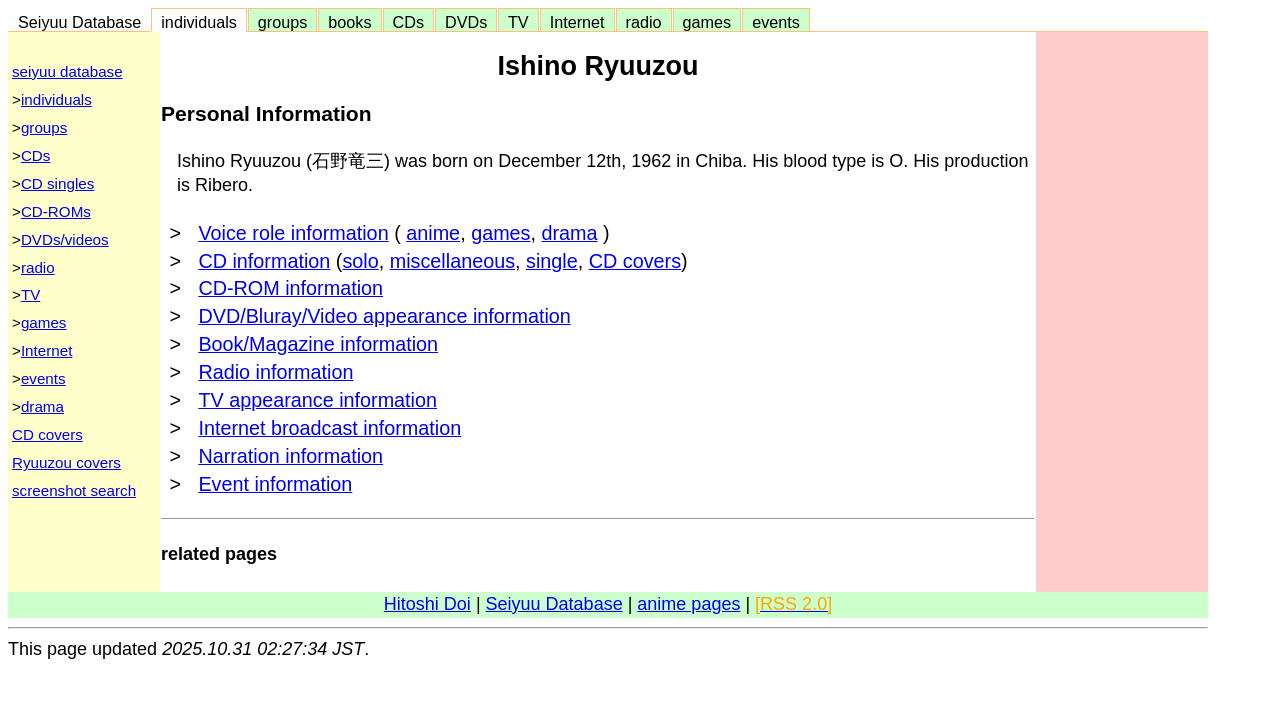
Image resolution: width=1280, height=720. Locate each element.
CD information (264, 261)
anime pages (688, 604)
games (707, 22)
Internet (577, 22)
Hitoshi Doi (427, 604)
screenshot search (74, 490)
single (552, 261)
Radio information (275, 372)
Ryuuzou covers (66, 462)
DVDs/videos (65, 239)
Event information (275, 484)
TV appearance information (317, 400)
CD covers (47, 434)
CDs (408, 22)
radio (644, 22)
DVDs (466, 22)
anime (433, 233)
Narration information (290, 456)
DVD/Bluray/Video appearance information (384, 316)
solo (360, 261)
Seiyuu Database (79, 22)
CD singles (57, 183)
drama (42, 406)
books (349, 22)
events (776, 22)
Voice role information (293, 233)
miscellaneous (452, 261)
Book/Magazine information (318, 344)
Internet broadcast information (329, 428)
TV (518, 22)
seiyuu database (67, 71)
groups (283, 22)
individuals (199, 22)
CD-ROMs (56, 211)
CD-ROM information (290, 288)
